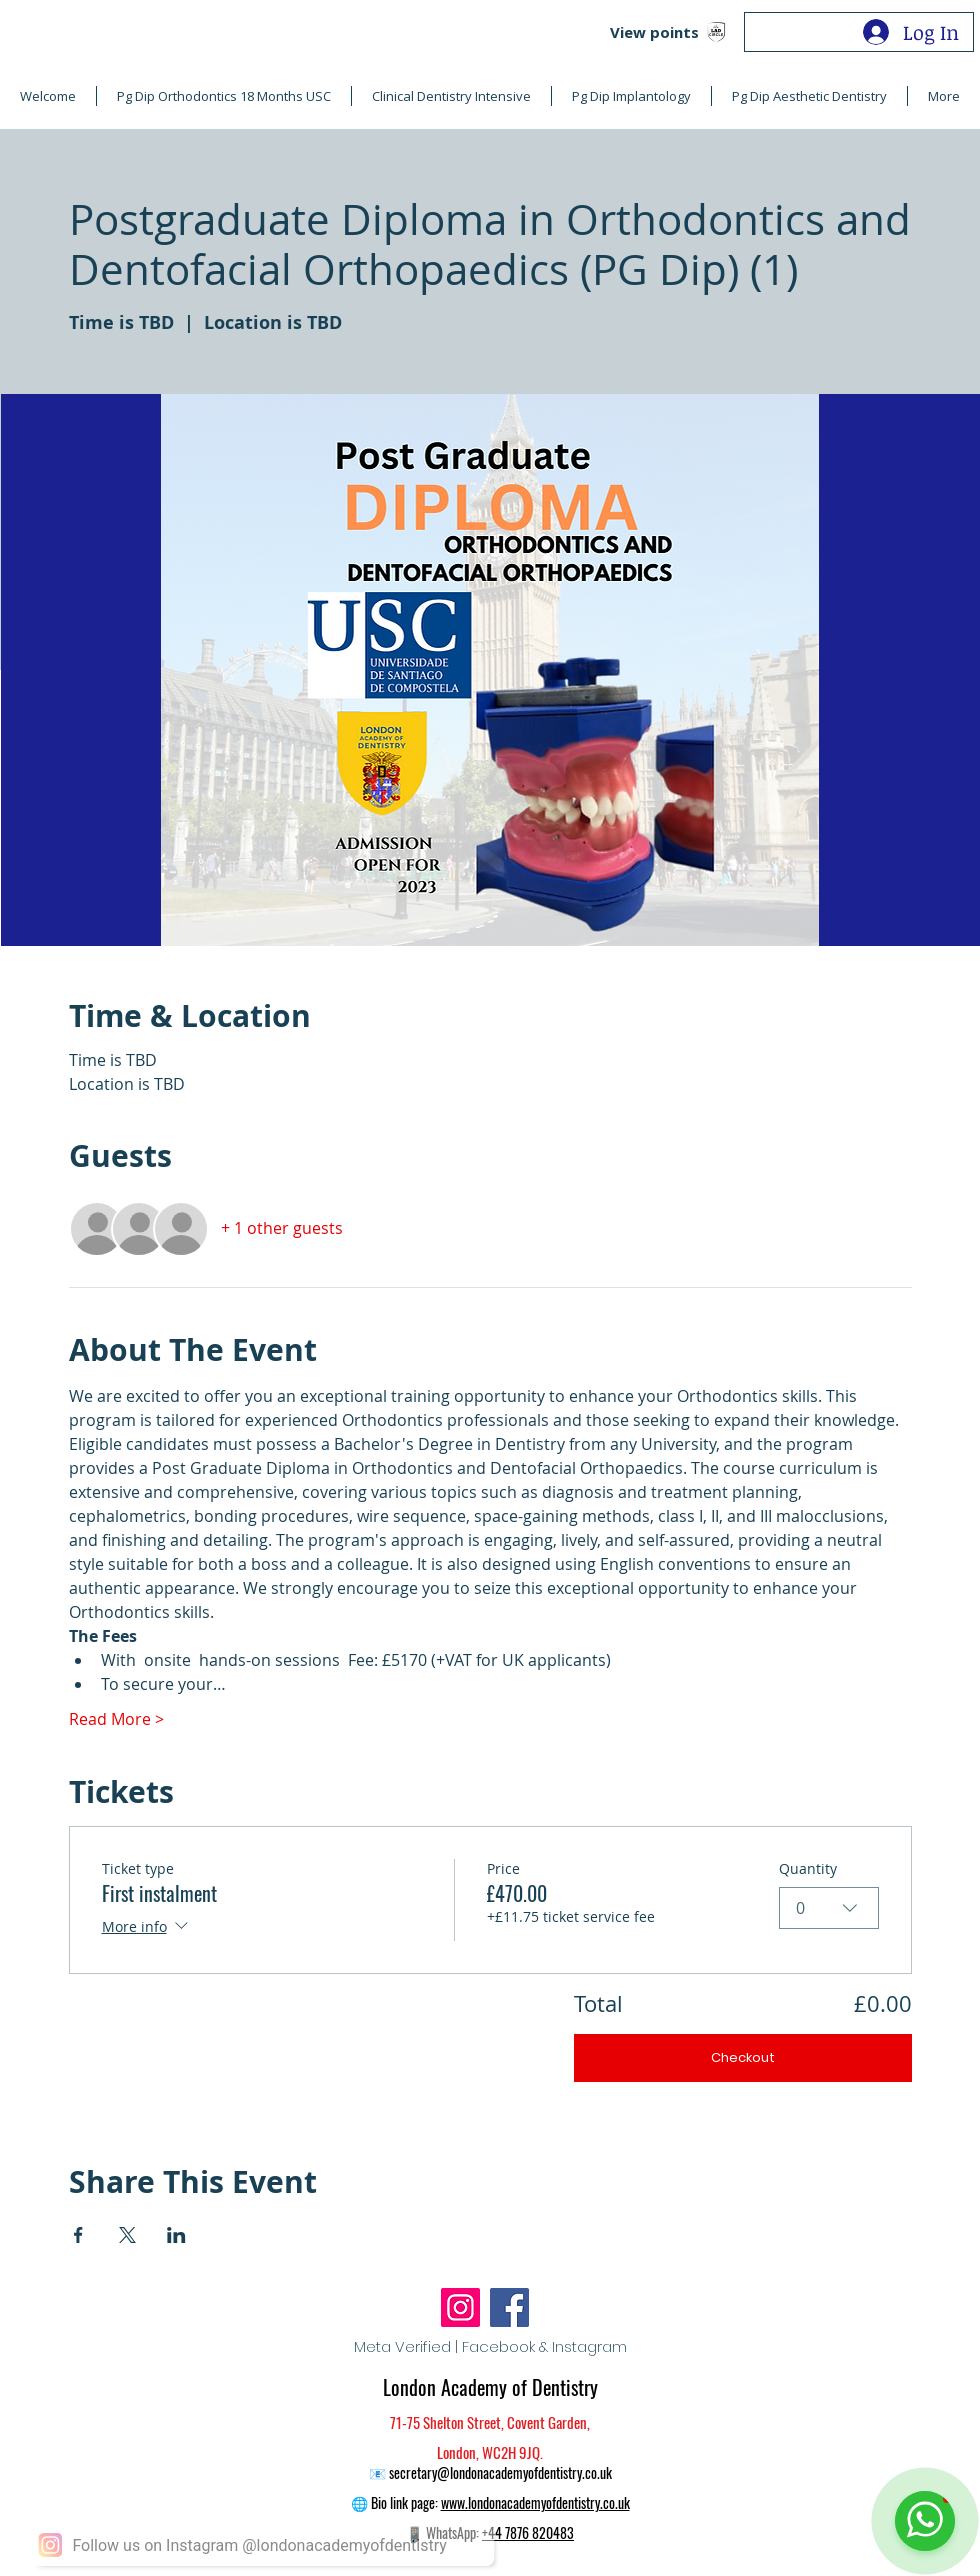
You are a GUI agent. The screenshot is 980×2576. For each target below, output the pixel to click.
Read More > (116, 1719)
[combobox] (829, 1908)
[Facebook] (509, 2307)
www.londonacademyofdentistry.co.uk (535, 2502)
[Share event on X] (127, 2235)
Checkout (743, 2057)
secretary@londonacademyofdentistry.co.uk (500, 2472)
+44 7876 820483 (528, 2532)
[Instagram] (460, 2307)
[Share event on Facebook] (78, 2235)
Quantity (808, 1868)
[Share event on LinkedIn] (176, 2235)
